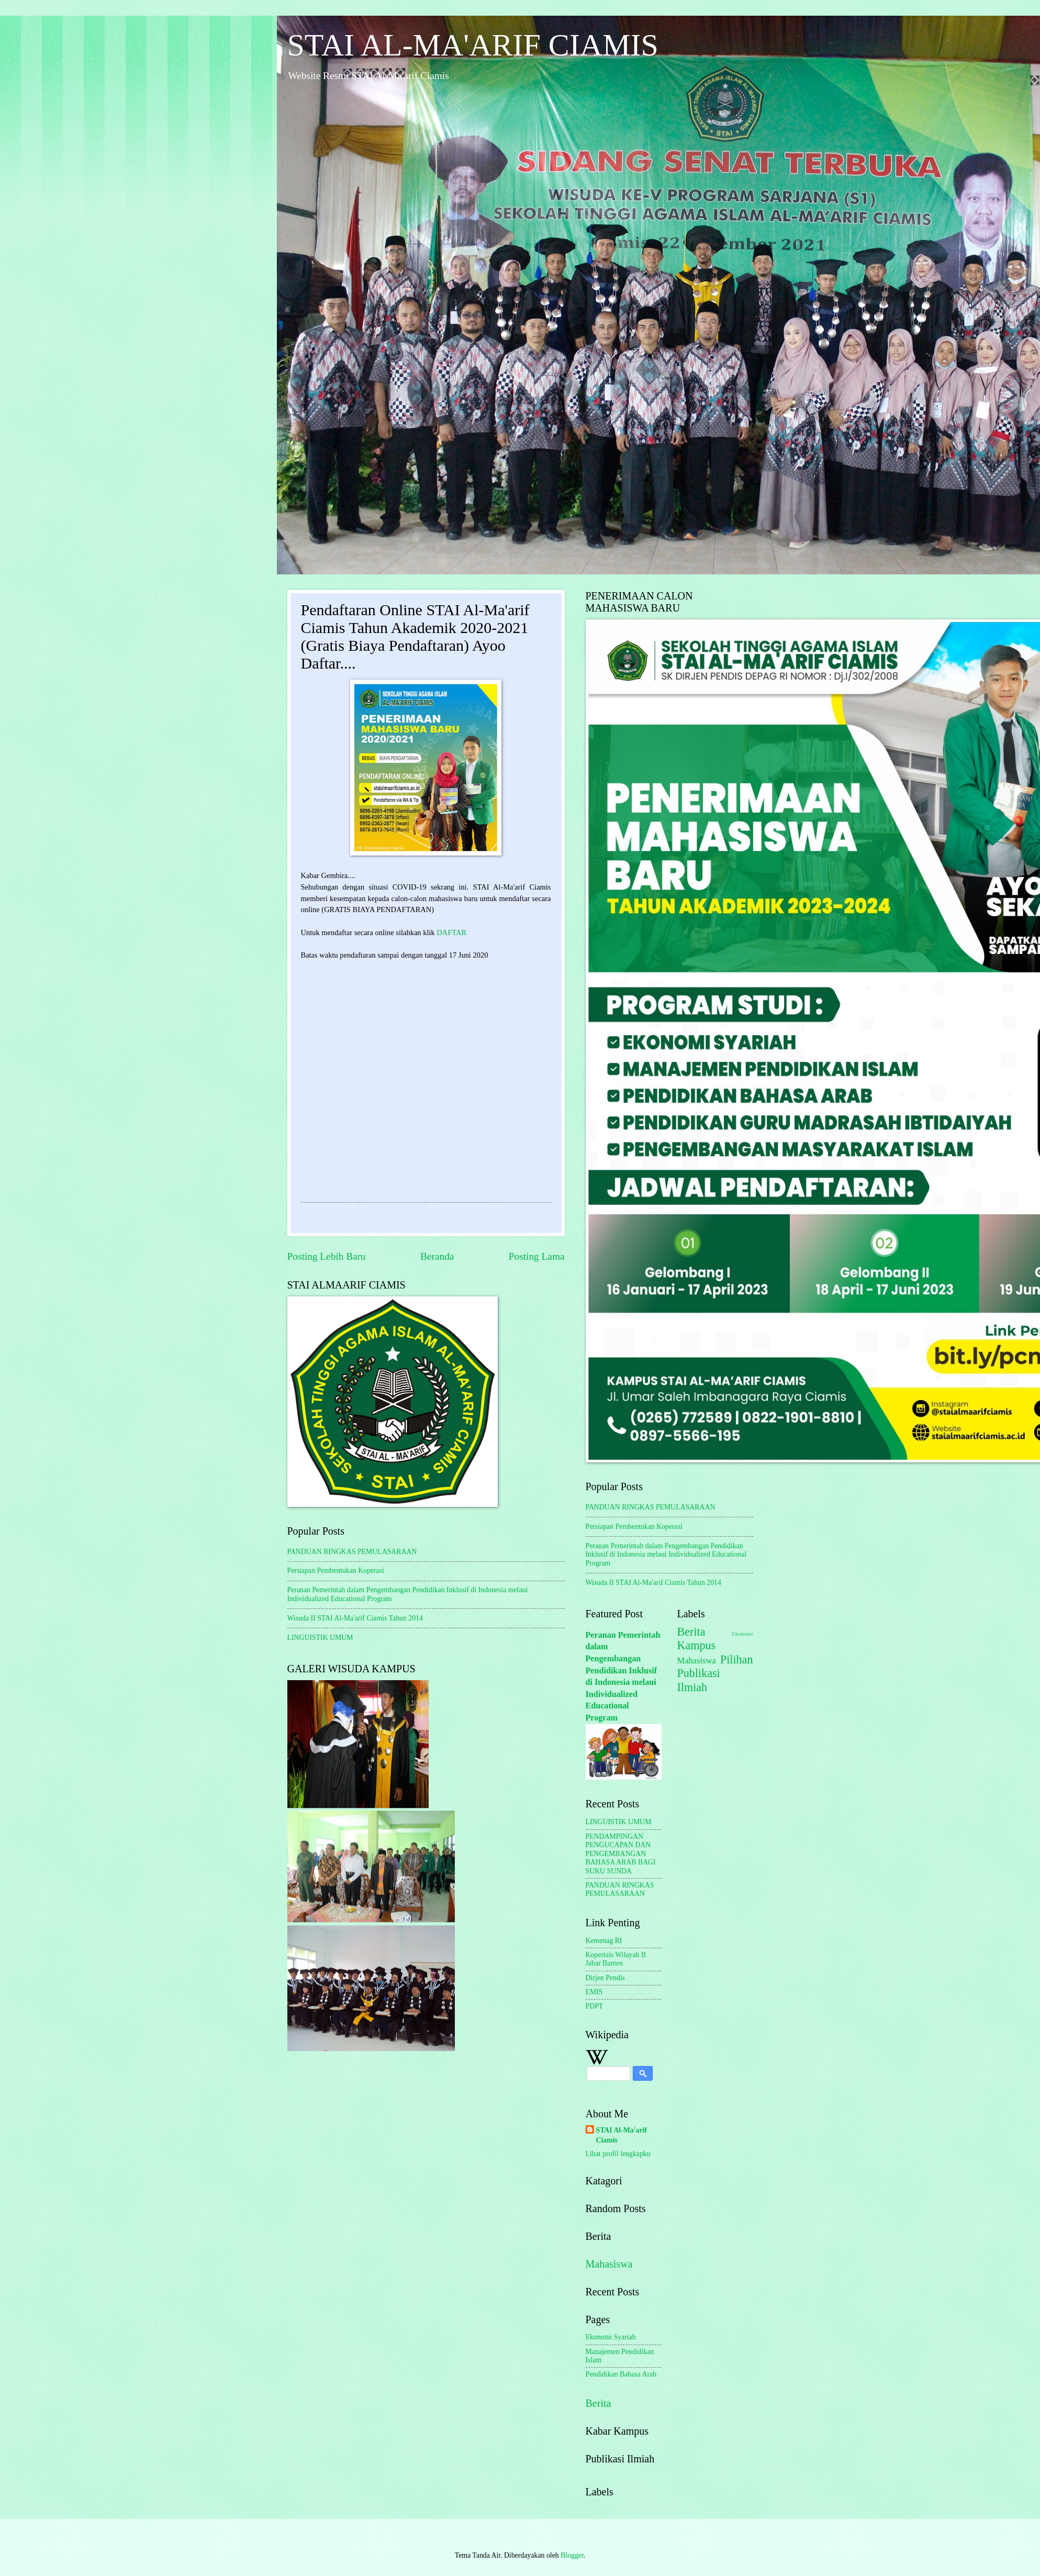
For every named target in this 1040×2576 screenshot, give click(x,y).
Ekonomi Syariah (611, 2337)
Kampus (696, 1645)
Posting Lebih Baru (326, 1256)
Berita (598, 2403)
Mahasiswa (609, 2264)
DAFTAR (451, 932)
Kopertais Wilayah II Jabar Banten (616, 1959)
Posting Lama (537, 1256)
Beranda (437, 1256)
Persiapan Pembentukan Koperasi (335, 1570)
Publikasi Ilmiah (698, 1680)
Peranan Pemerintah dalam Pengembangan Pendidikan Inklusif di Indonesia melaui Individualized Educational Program (666, 1554)
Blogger (572, 2555)
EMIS (594, 1992)
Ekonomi (742, 1633)
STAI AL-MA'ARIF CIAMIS (472, 45)
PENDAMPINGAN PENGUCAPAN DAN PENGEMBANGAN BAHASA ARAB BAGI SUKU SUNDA (621, 1854)
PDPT (594, 2006)
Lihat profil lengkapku (618, 2154)
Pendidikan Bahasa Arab (621, 2374)
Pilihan (736, 1659)
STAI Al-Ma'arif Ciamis (621, 2135)
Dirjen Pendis (605, 1978)
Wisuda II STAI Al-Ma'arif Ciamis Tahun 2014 (355, 1618)
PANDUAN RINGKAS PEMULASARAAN (352, 1552)
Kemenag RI (604, 1941)
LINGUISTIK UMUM (320, 1637)
